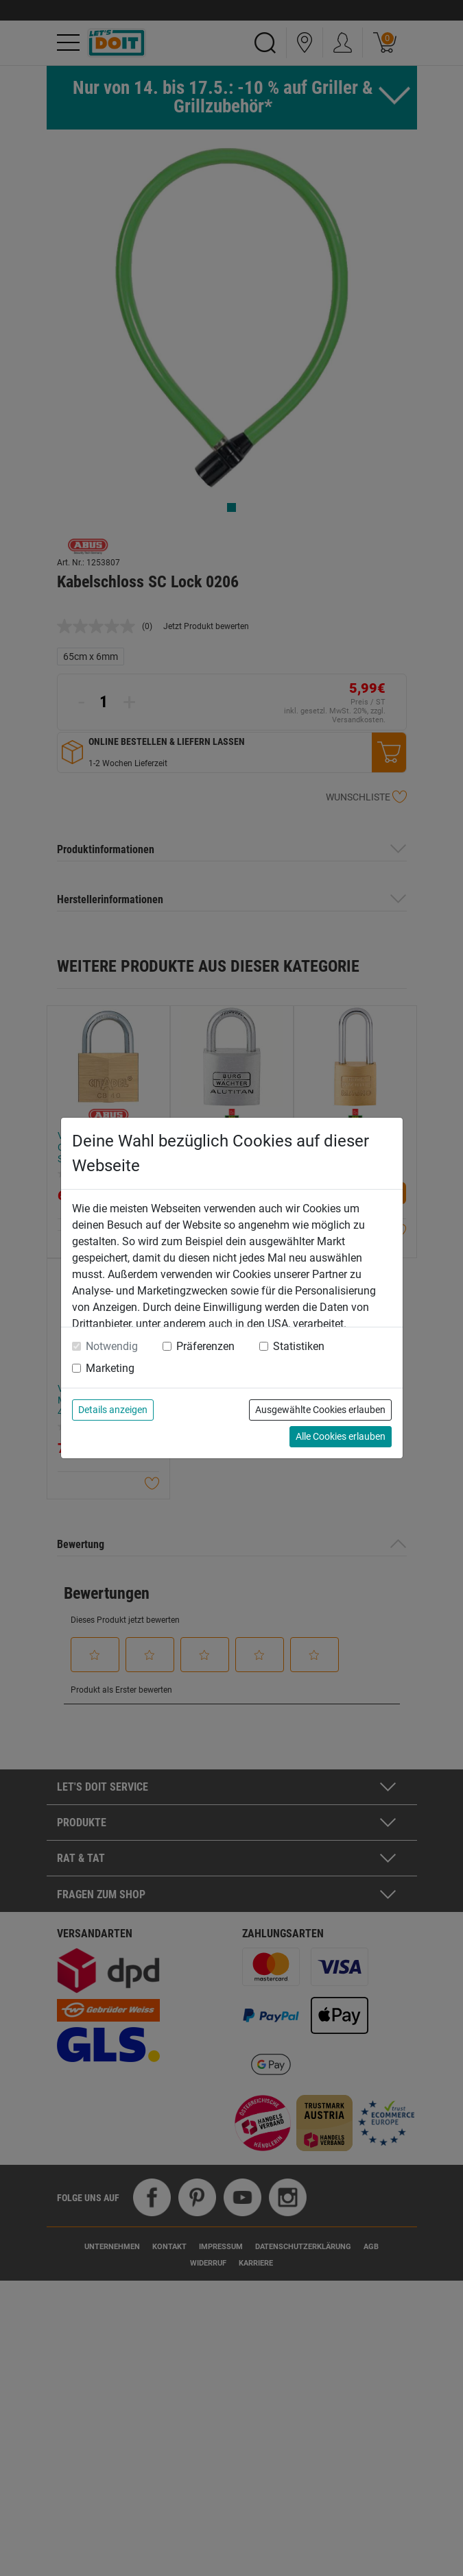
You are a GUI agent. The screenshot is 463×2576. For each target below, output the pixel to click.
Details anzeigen (112, 1409)
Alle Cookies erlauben (340, 1436)
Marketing (110, 1368)
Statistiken (298, 1346)
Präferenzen (205, 1346)
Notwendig (112, 1346)
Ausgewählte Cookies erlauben (320, 1409)
